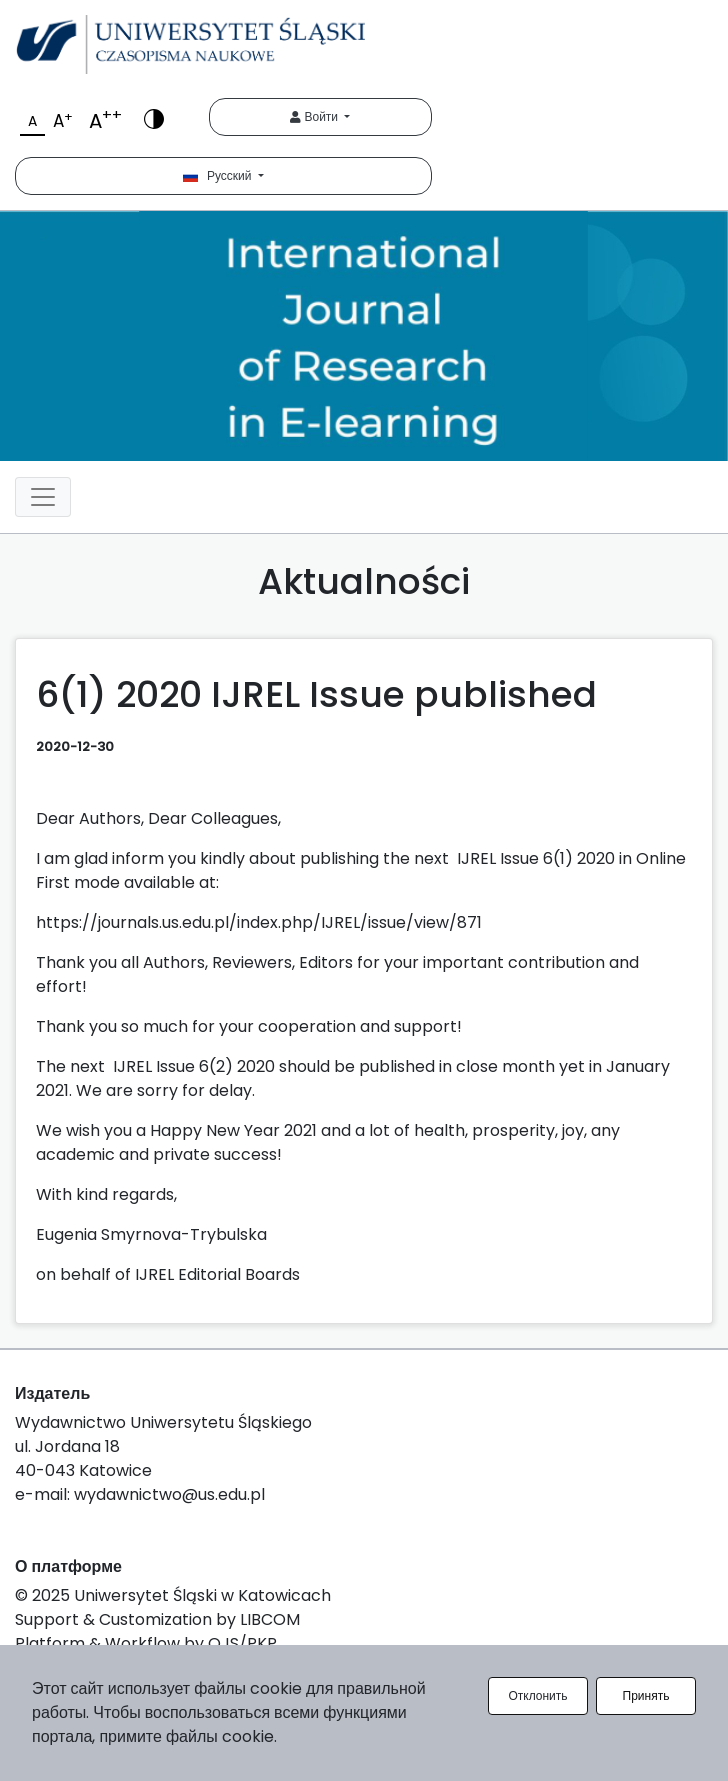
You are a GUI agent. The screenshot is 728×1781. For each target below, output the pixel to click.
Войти (315, 116)
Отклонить (537, 1695)
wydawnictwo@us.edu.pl (169, 1494)
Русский (219, 175)
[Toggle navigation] (43, 497)
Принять (646, 1695)
